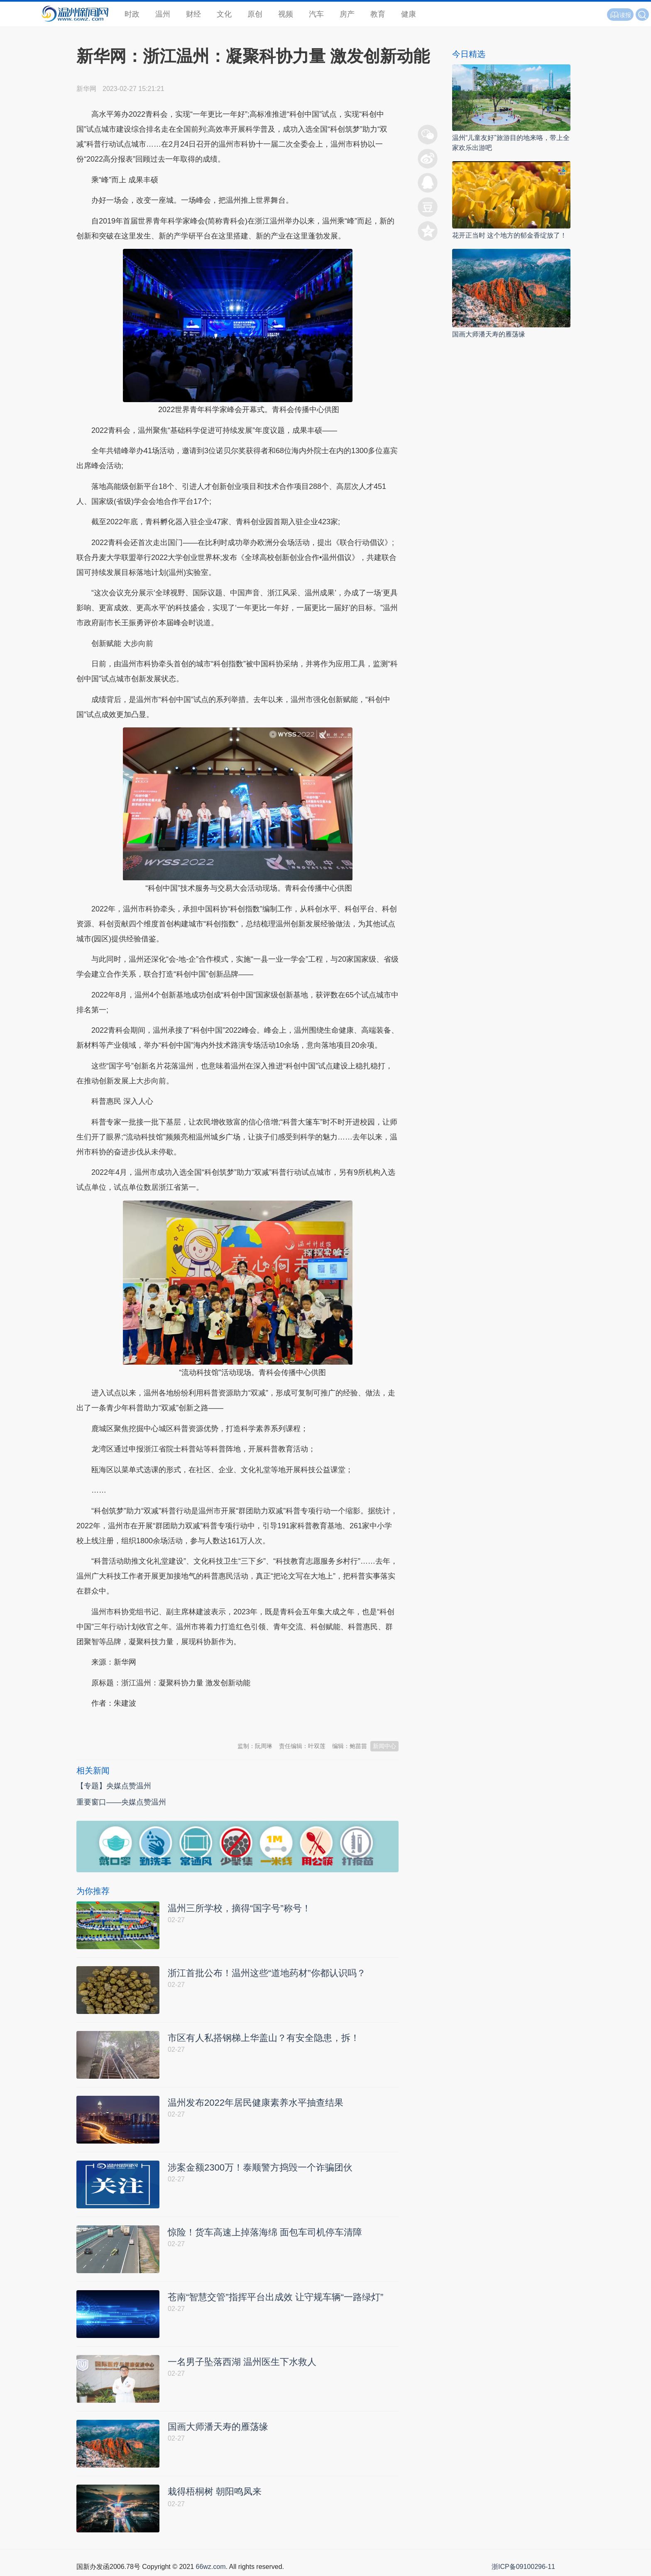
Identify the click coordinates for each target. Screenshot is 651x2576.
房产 (347, 14)
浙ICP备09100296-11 (523, 2566)
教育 (377, 14)
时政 (132, 14)
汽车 (316, 14)
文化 (224, 14)
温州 (162, 14)
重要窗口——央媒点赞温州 (121, 1802)
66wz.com (210, 2566)
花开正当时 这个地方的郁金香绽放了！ (509, 235)
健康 (408, 14)
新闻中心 (384, 1746)
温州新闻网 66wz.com (150, 1724)
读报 (620, 15)
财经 (193, 14)
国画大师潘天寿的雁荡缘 (488, 334)
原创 (254, 14)
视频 (285, 14)
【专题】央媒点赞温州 (113, 1786)
